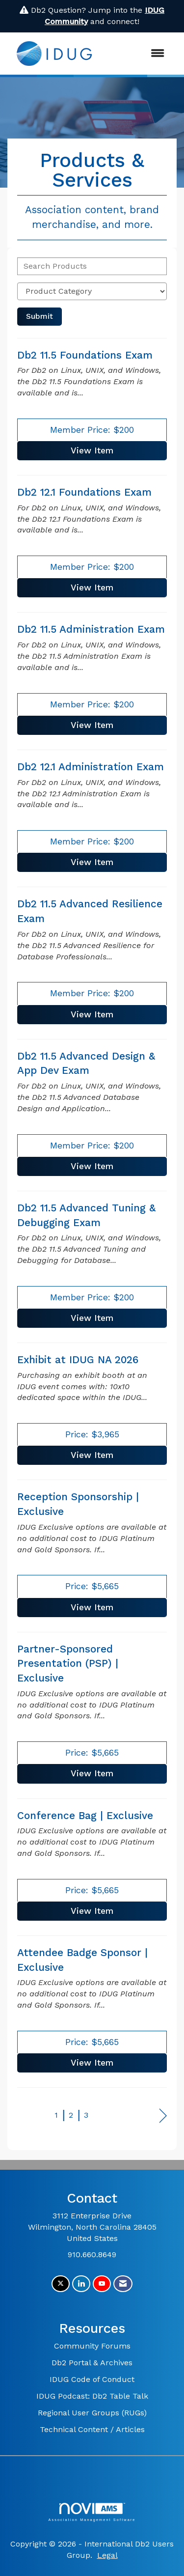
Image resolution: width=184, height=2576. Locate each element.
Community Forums (92, 2346)
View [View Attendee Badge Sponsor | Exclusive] (92, 2063)
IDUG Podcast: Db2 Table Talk (92, 2396)
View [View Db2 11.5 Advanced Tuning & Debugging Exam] (92, 1318)
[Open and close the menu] (137, 53)
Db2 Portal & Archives (92, 2362)
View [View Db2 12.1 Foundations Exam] (92, 587)
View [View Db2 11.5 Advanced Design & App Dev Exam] (92, 1166)
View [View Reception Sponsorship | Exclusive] (92, 1607)
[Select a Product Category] (92, 291)
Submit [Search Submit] (39, 316)
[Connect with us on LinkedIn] (81, 2284)
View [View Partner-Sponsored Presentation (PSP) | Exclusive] (92, 1773)
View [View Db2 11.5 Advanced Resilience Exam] (92, 1014)
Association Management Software (91, 2512)
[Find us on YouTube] (102, 2284)
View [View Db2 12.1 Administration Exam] (92, 862)
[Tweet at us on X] (61, 2284)
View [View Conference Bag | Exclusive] (92, 1911)
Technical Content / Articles (92, 2429)
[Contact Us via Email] (122, 2284)
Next (163, 2116)
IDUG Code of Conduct (92, 2379)
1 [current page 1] (56, 2115)
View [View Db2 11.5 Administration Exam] (92, 725)
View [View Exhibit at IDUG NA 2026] (92, 1455)
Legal (107, 2555)
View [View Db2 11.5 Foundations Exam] (92, 450)
